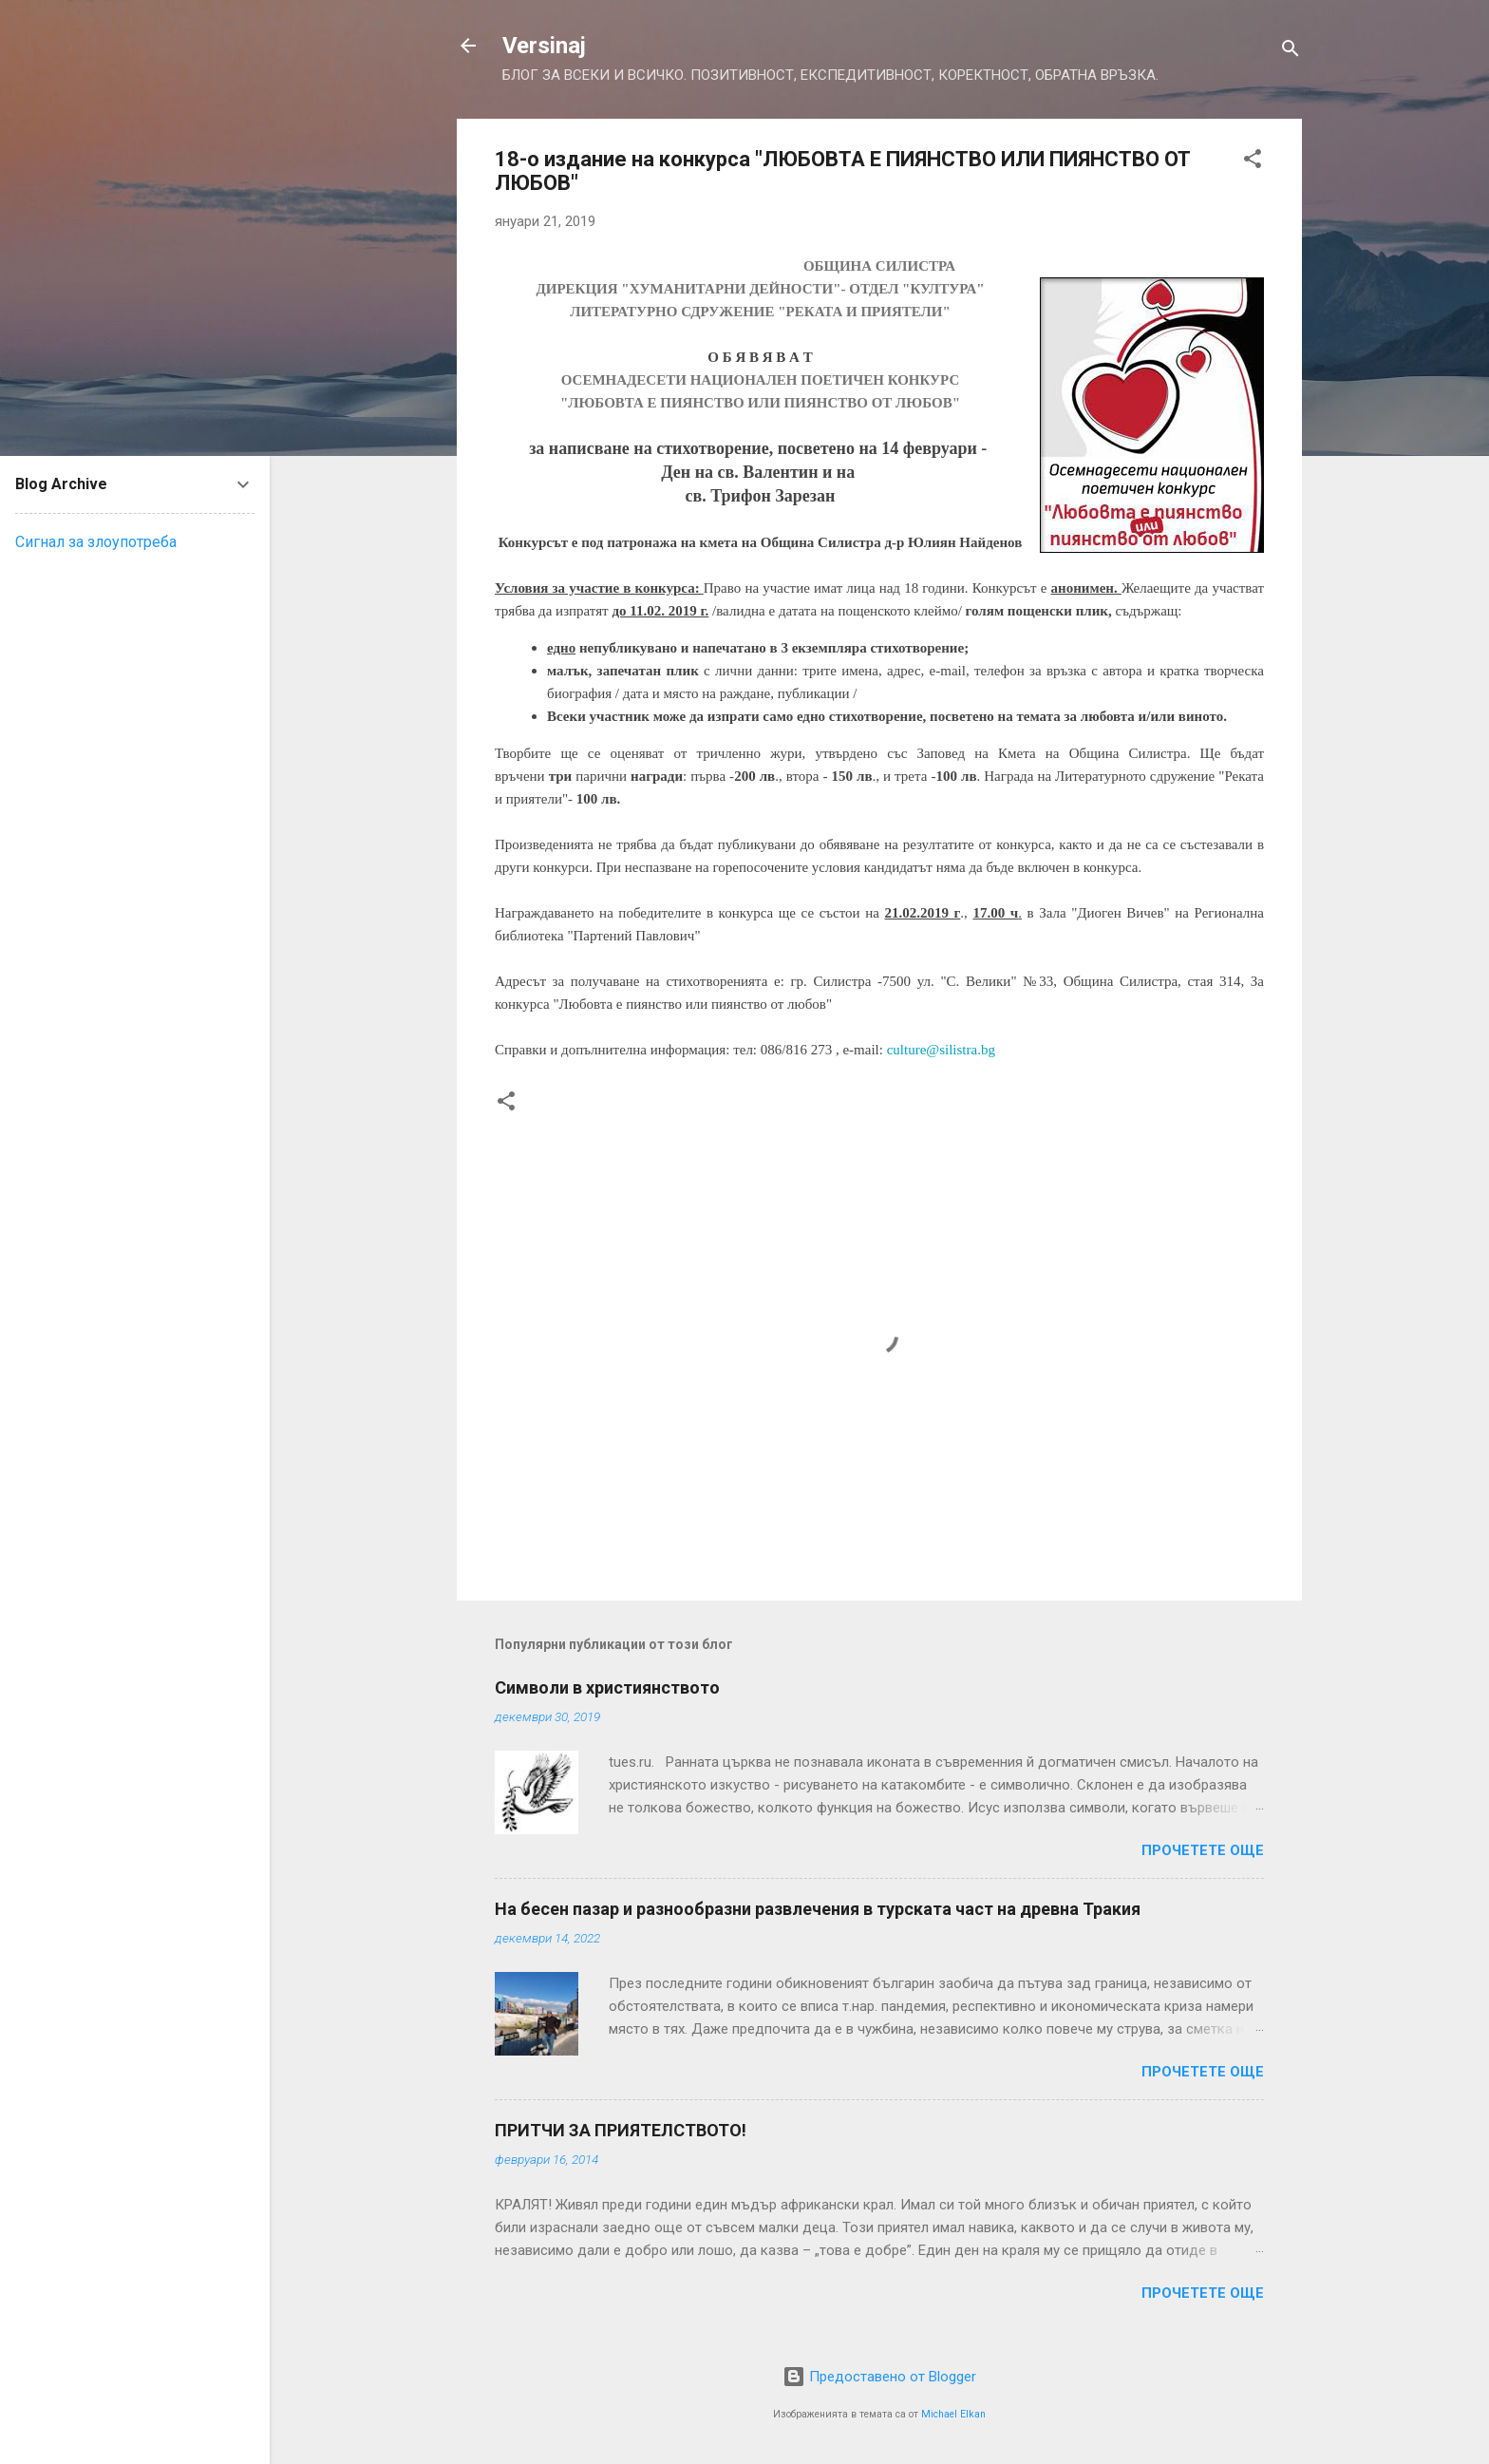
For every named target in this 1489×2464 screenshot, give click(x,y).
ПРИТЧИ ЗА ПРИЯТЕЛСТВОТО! (620, 2130)
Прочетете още (1202, 1850)
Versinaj (544, 45)
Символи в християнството (607, 1687)
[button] (1252, 162)
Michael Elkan (953, 2414)
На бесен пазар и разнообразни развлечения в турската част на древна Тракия (817, 1909)
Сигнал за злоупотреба (96, 542)
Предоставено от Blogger (879, 2376)
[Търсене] (1290, 52)
